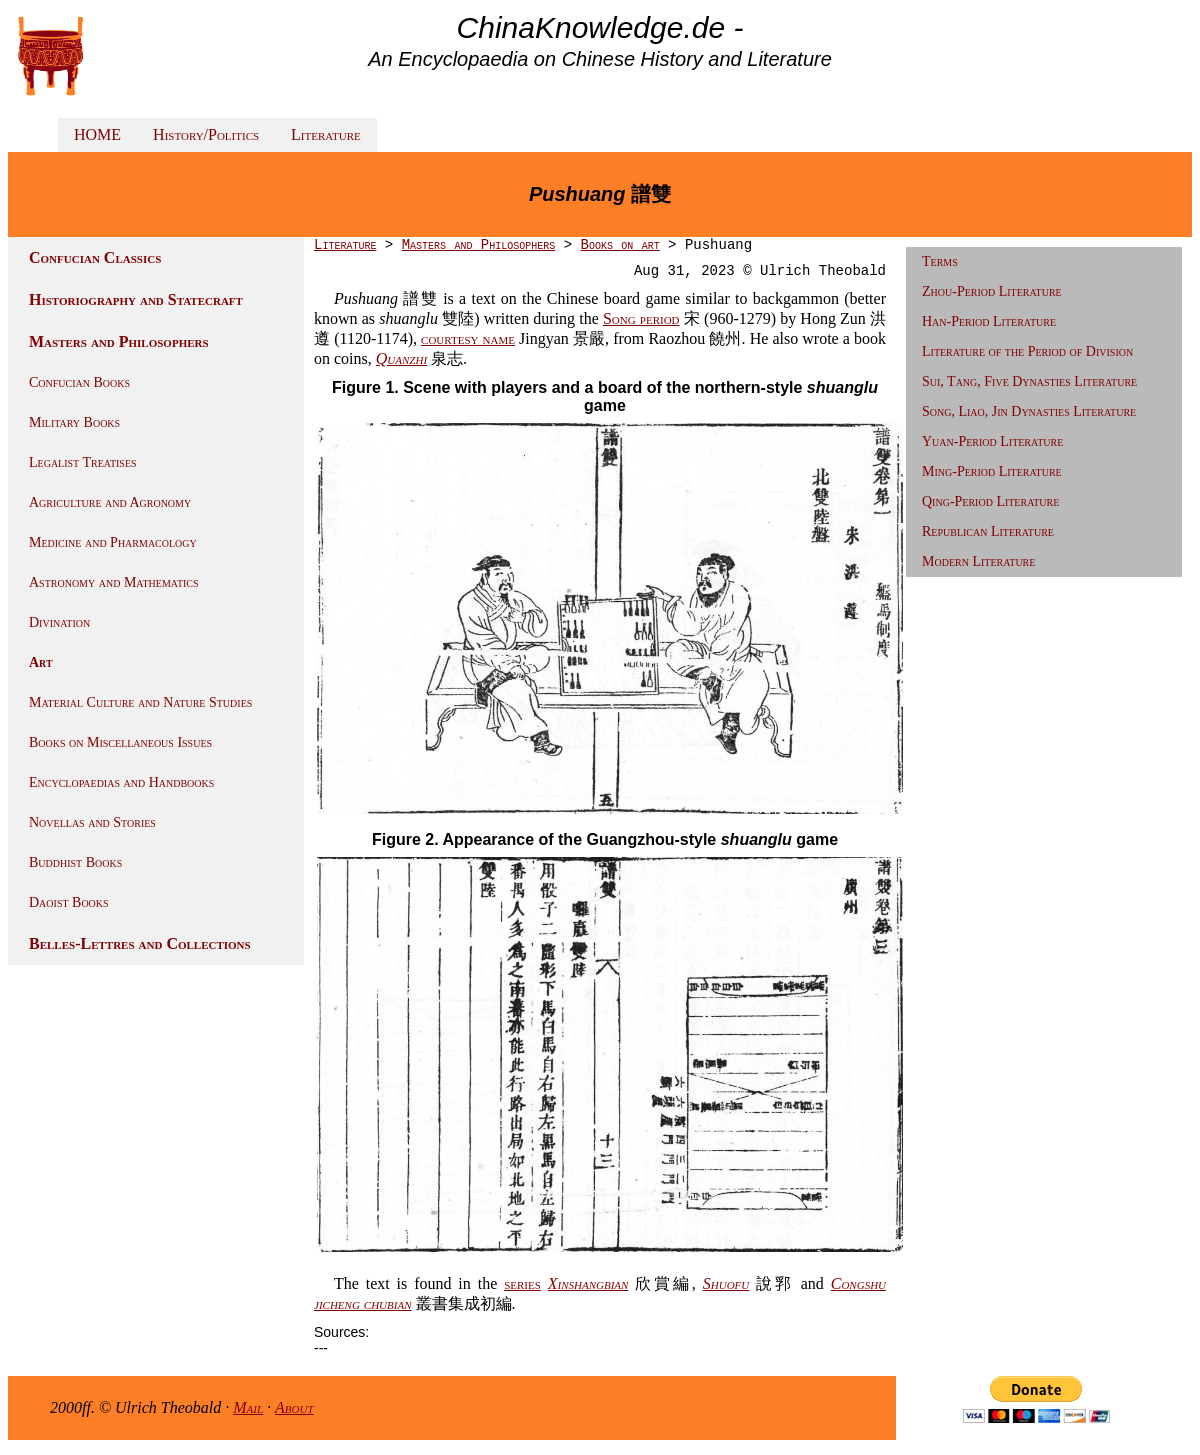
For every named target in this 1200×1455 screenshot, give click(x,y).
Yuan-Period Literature (992, 441)
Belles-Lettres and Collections (140, 943)
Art (41, 662)
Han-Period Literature (989, 321)
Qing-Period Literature (990, 501)
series (522, 1283)
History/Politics (206, 134)
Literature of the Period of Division (1027, 351)
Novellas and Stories (92, 822)
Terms (940, 261)
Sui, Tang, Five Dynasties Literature (1029, 381)
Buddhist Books (75, 862)
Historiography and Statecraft (136, 299)
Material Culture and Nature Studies (140, 702)
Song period (641, 318)
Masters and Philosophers (119, 341)
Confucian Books (79, 382)
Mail (248, 1407)
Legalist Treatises (83, 462)
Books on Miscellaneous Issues (120, 742)
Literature (326, 134)
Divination (59, 622)
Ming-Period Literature (992, 471)
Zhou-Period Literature (992, 291)
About (294, 1407)
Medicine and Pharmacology (113, 542)
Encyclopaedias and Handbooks (121, 782)
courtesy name (468, 338)
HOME (97, 134)
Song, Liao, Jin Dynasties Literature (1029, 411)
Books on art (619, 245)
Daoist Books (69, 902)
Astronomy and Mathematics (114, 582)
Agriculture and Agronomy (110, 502)
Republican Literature (988, 531)
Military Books (74, 422)
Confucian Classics (95, 257)
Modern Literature (978, 561)
